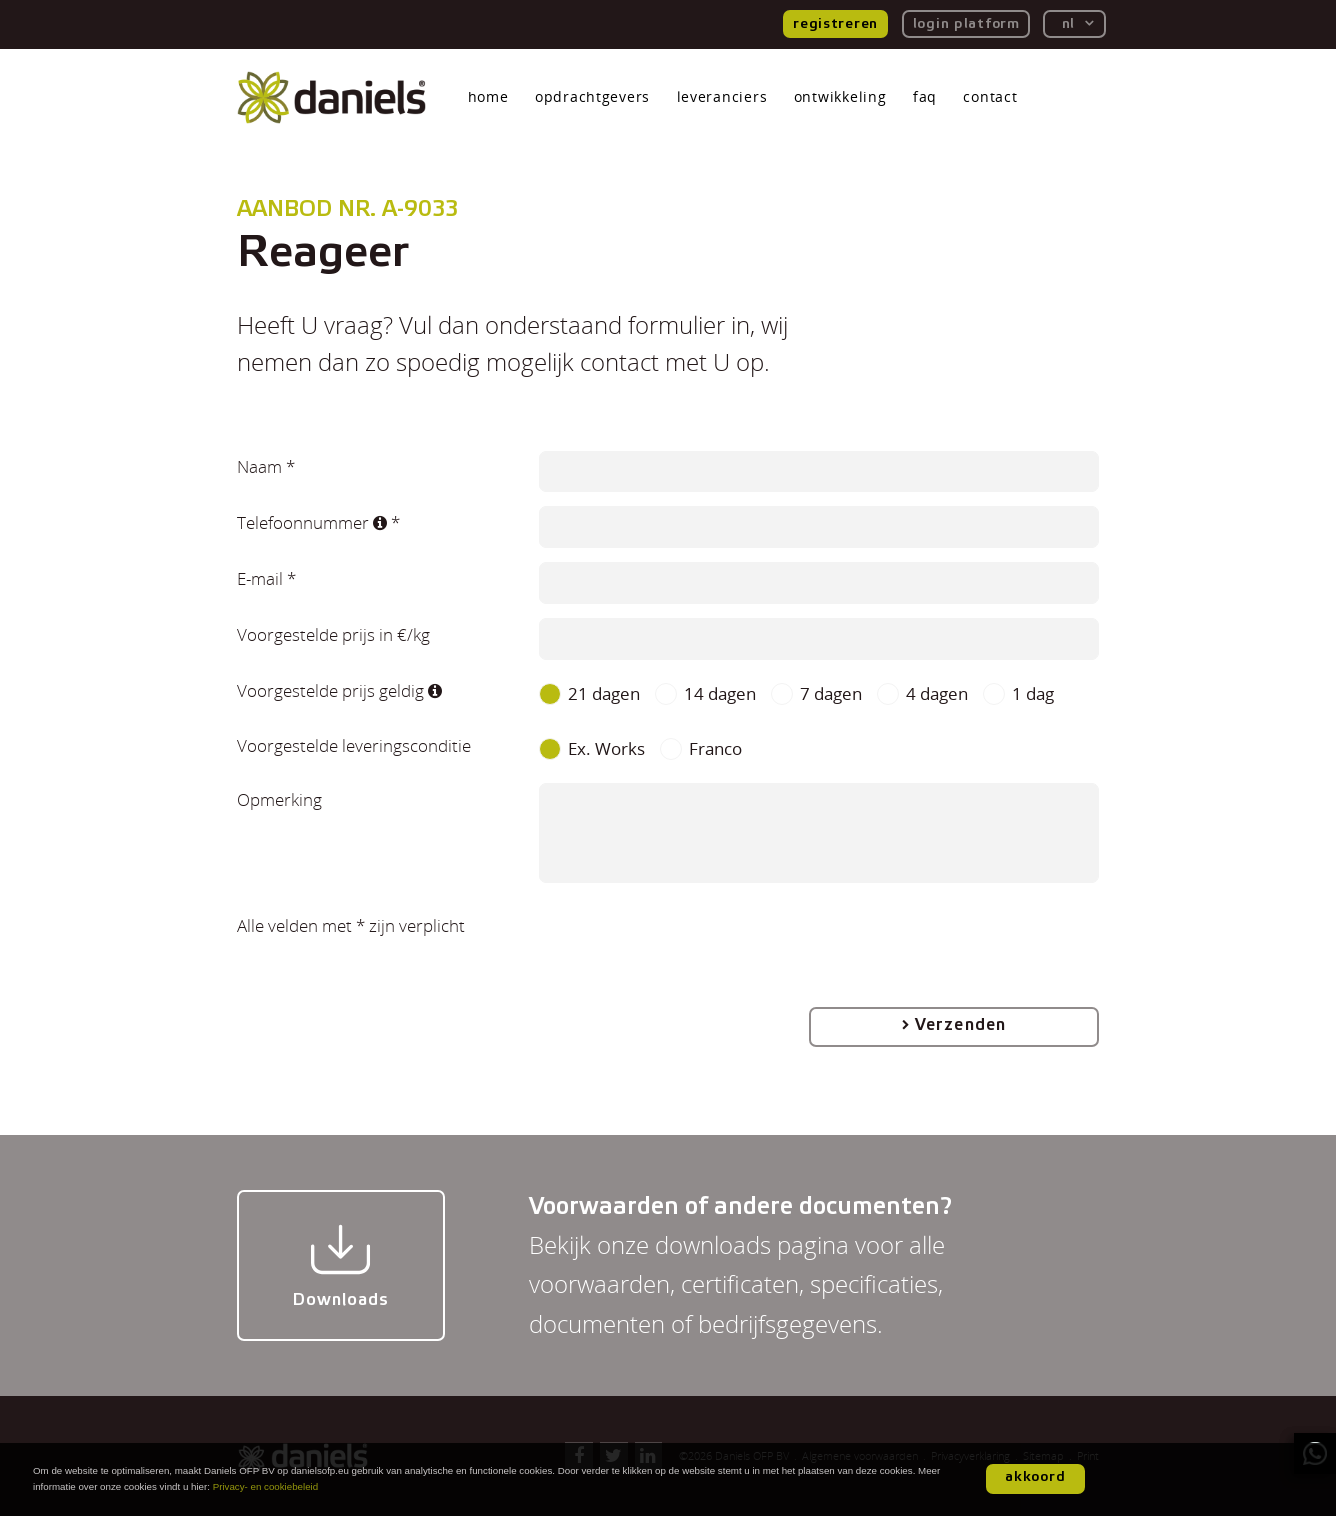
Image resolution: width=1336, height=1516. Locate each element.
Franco (715, 749)
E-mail (260, 578)
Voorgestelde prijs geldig (339, 690)
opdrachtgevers (592, 96)
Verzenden (960, 1025)
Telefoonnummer (312, 522)
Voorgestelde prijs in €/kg (333, 634)
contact (990, 96)
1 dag (1033, 694)
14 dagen (720, 694)
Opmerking (279, 799)
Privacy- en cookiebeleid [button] (266, 1486)
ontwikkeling (840, 96)
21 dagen (604, 694)
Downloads (341, 1265)
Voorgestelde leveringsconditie (354, 745)
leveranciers (722, 96)
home (488, 96)
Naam (259, 466)
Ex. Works (606, 749)
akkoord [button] (1035, 1477)
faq (925, 96)
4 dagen (937, 694)
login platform (966, 24)
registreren (835, 24)
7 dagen (831, 694)
